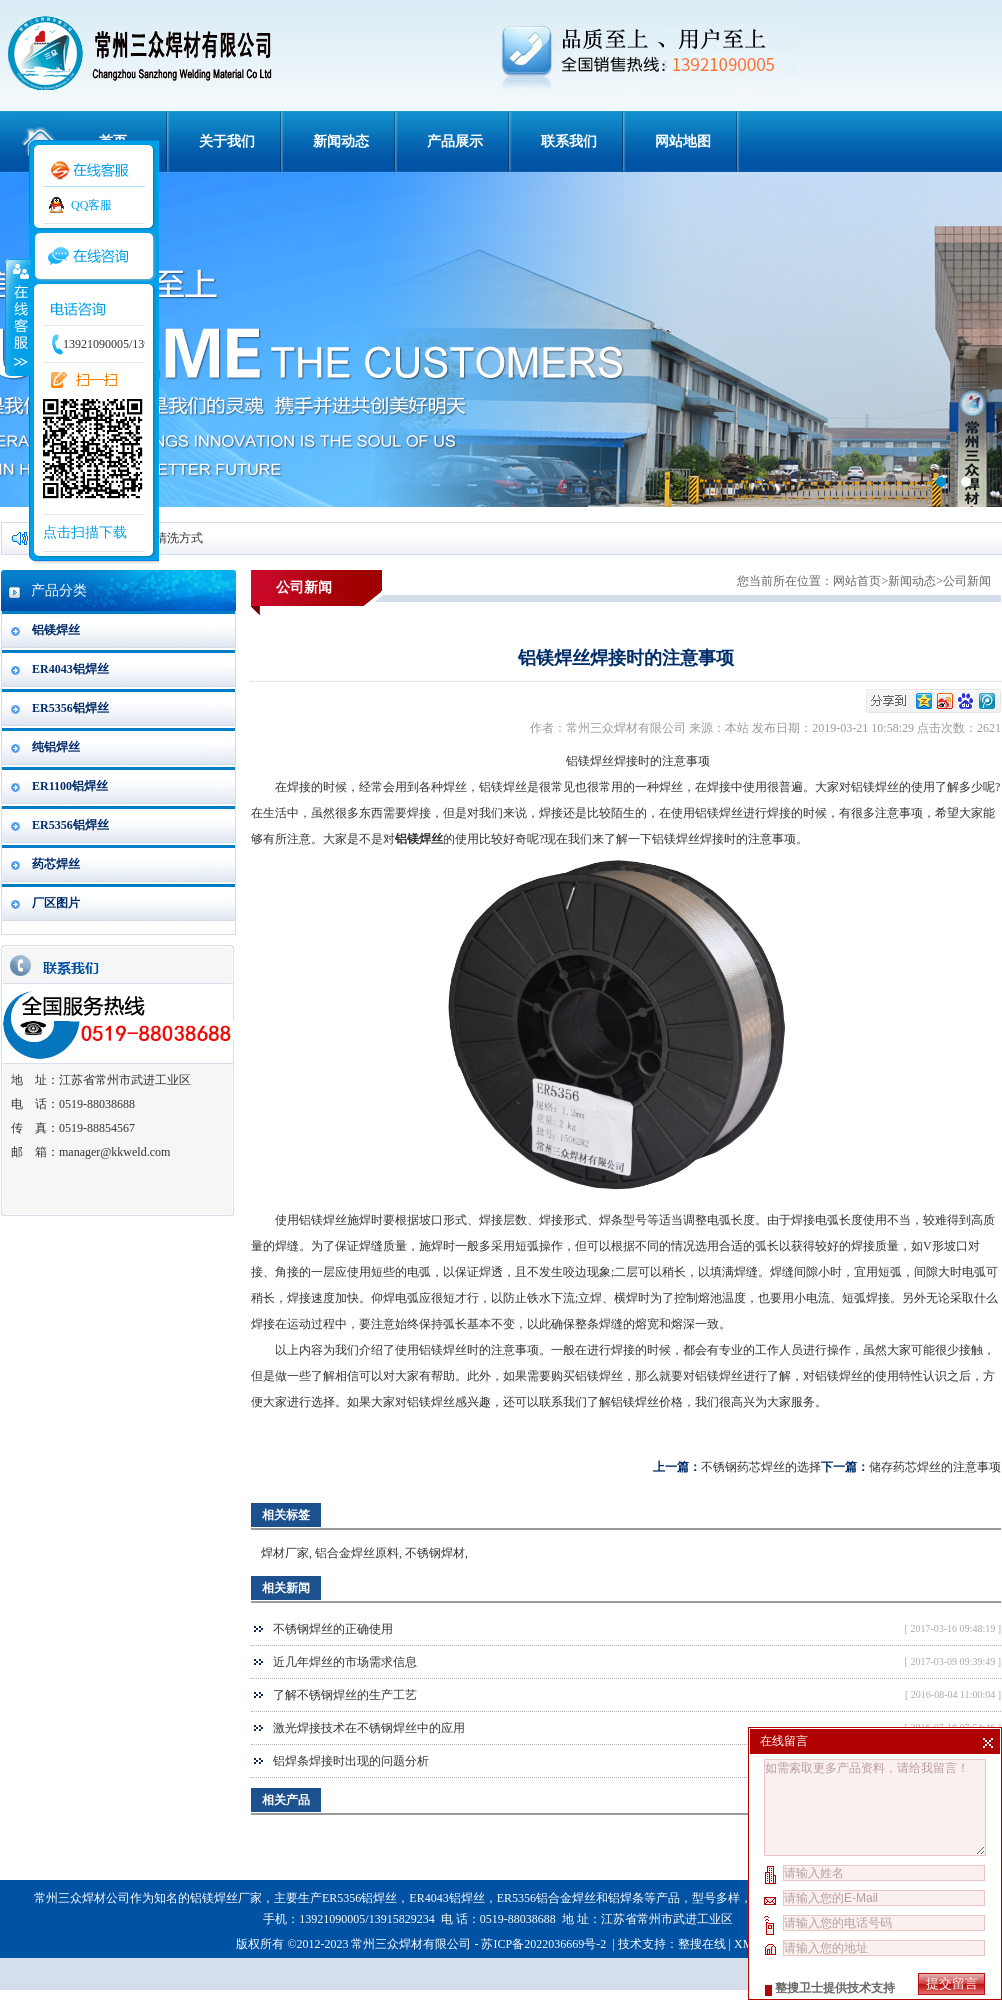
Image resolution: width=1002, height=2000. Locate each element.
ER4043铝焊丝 (70, 669)
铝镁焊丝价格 (647, 1402)
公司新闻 (967, 581)
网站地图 (683, 141)
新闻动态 (341, 141)
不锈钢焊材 (435, 1553)
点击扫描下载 (85, 532)
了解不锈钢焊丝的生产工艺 (345, 1695)
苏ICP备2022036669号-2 (545, 1944)
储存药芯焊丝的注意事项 (935, 1467)
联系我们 (569, 141)
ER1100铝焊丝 (70, 786)
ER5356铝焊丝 (70, 708)
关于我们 (227, 141)
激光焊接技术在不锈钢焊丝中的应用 (369, 1728)
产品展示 (455, 141)
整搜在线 (702, 1944)
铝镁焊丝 (56, 630)
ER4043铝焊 (440, 1898)
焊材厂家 (285, 1553)
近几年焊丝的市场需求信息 (345, 1662)
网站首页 (857, 581)
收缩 (17, 317)
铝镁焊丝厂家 (226, 1898)
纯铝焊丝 (56, 747)
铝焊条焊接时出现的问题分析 (351, 1761)
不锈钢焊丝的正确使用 (333, 1629)
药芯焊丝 (56, 864)
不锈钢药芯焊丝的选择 (761, 1467)
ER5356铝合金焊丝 (546, 1898)
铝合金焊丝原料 (357, 1553)
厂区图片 (56, 903)
